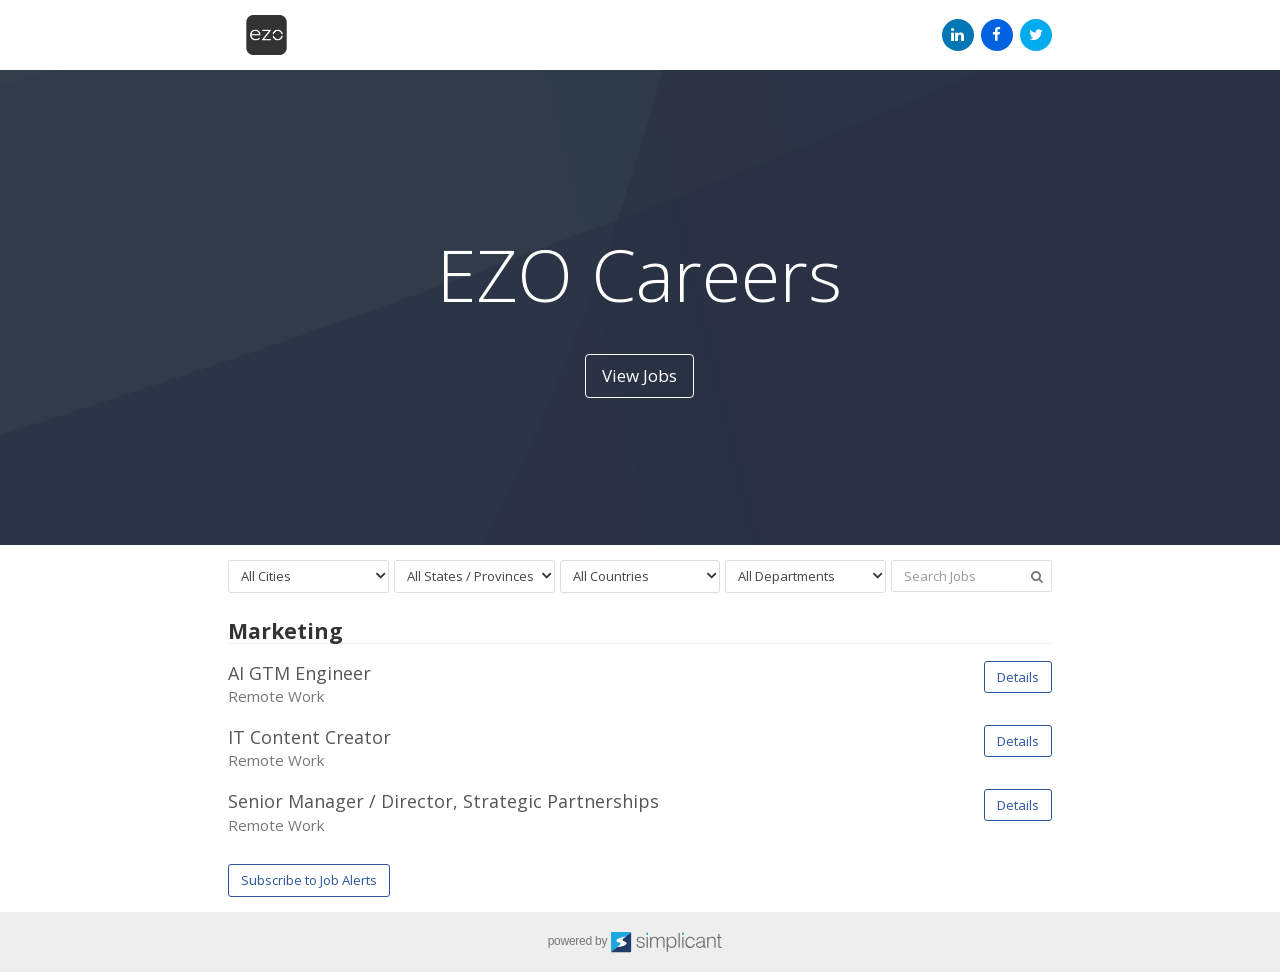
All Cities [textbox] (266, 576)
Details (1018, 677)
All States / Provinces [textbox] (470, 576)
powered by (640, 942)
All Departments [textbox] (786, 576)
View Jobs (639, 375)
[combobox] (308, 576)
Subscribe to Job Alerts (309, 880)
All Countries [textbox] (611, 576)
